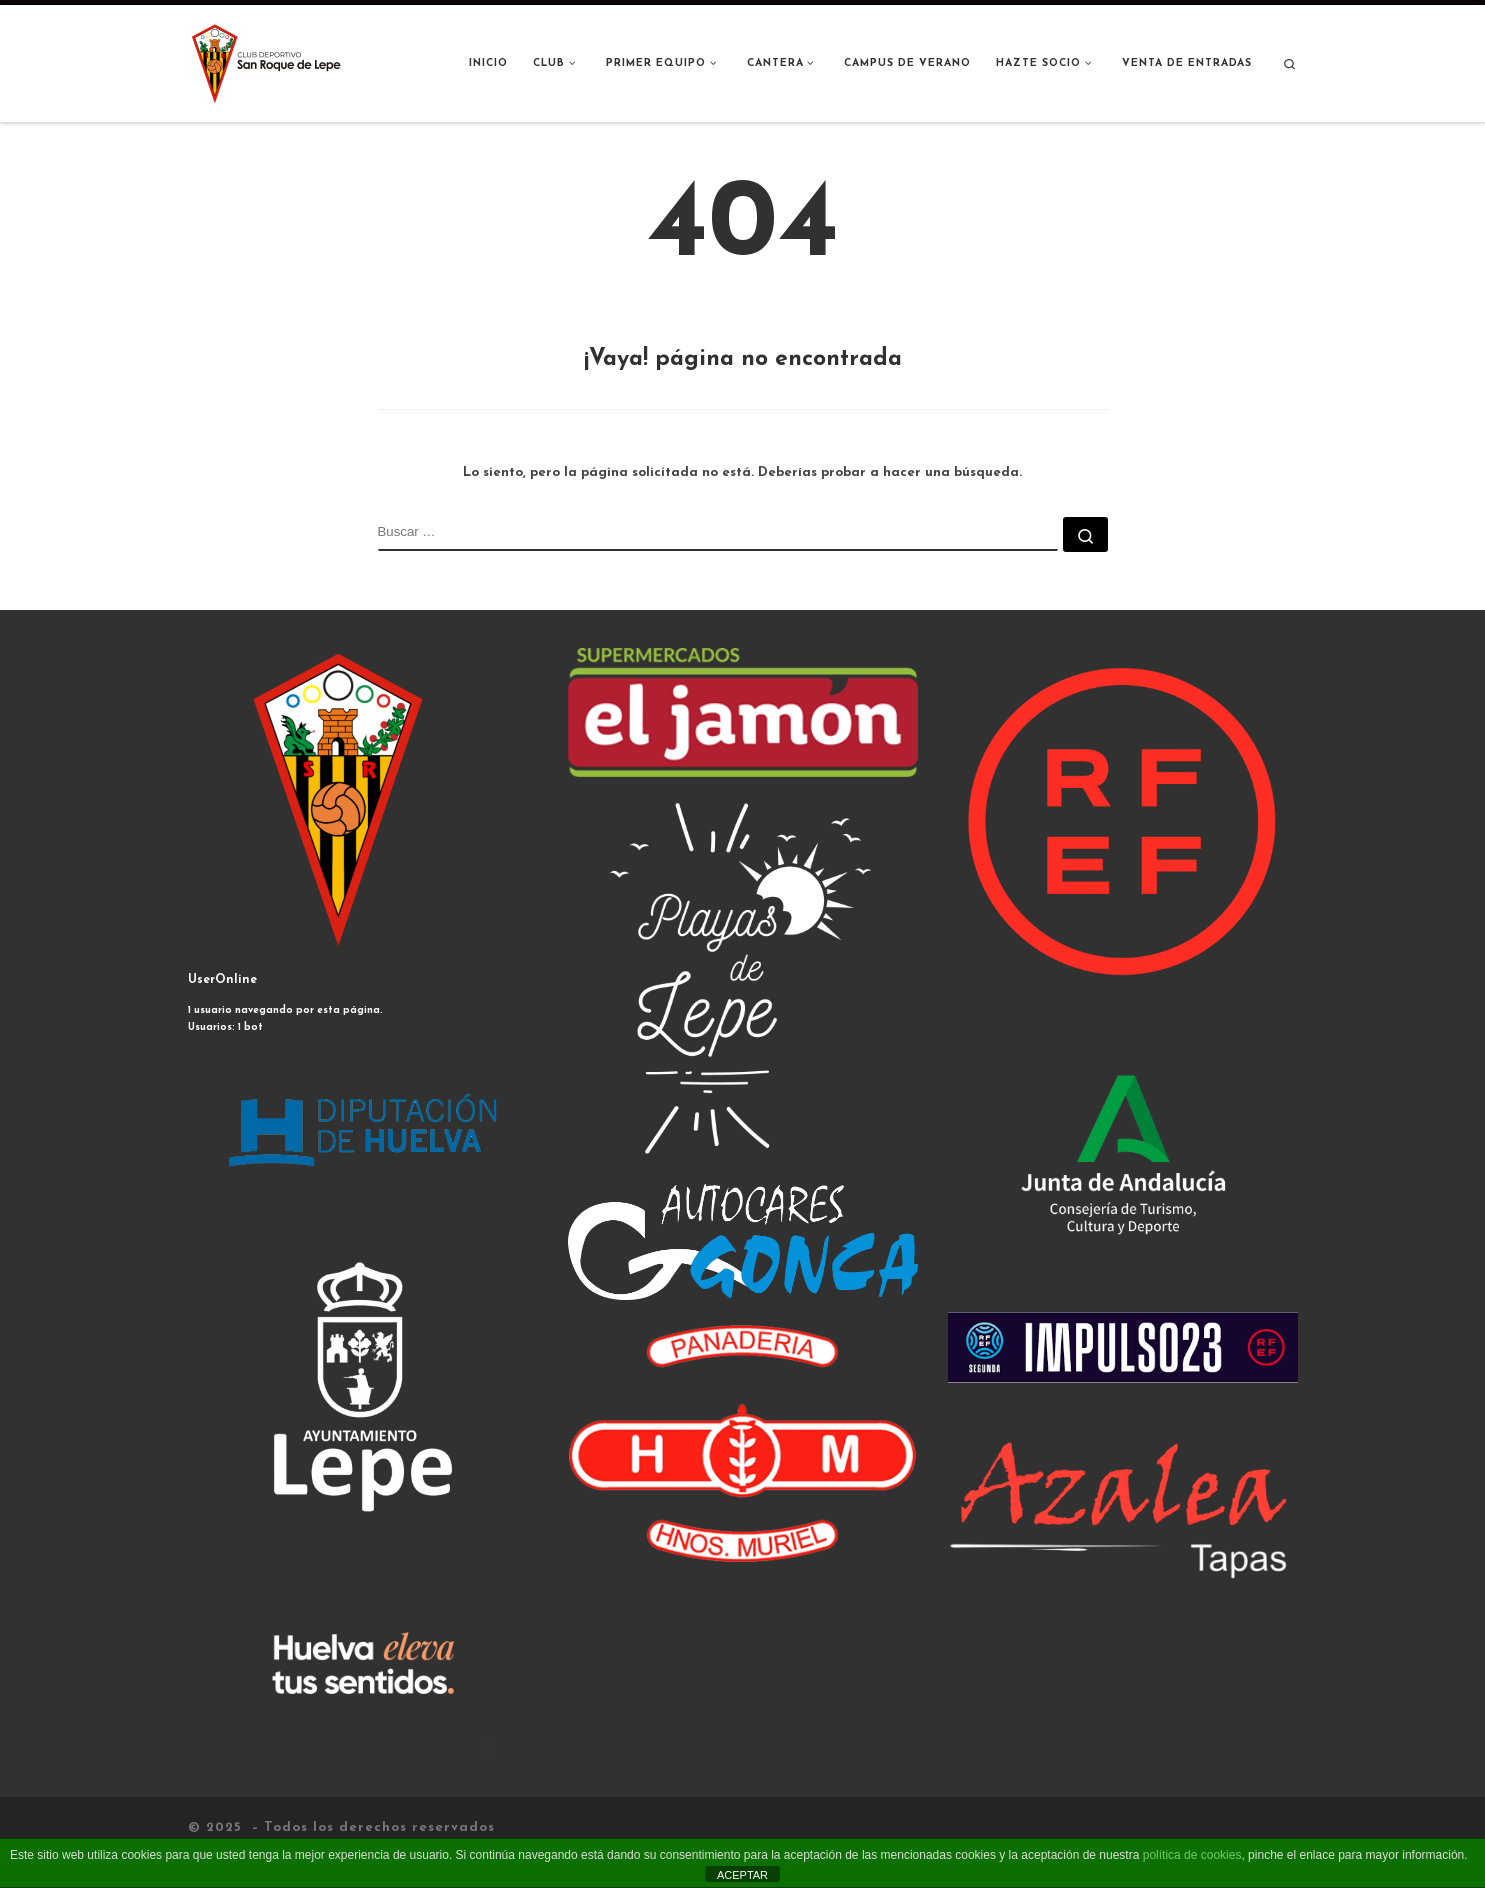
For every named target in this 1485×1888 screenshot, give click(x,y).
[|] (268, 62)
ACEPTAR (742, 1875)
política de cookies (1192, 1855)
